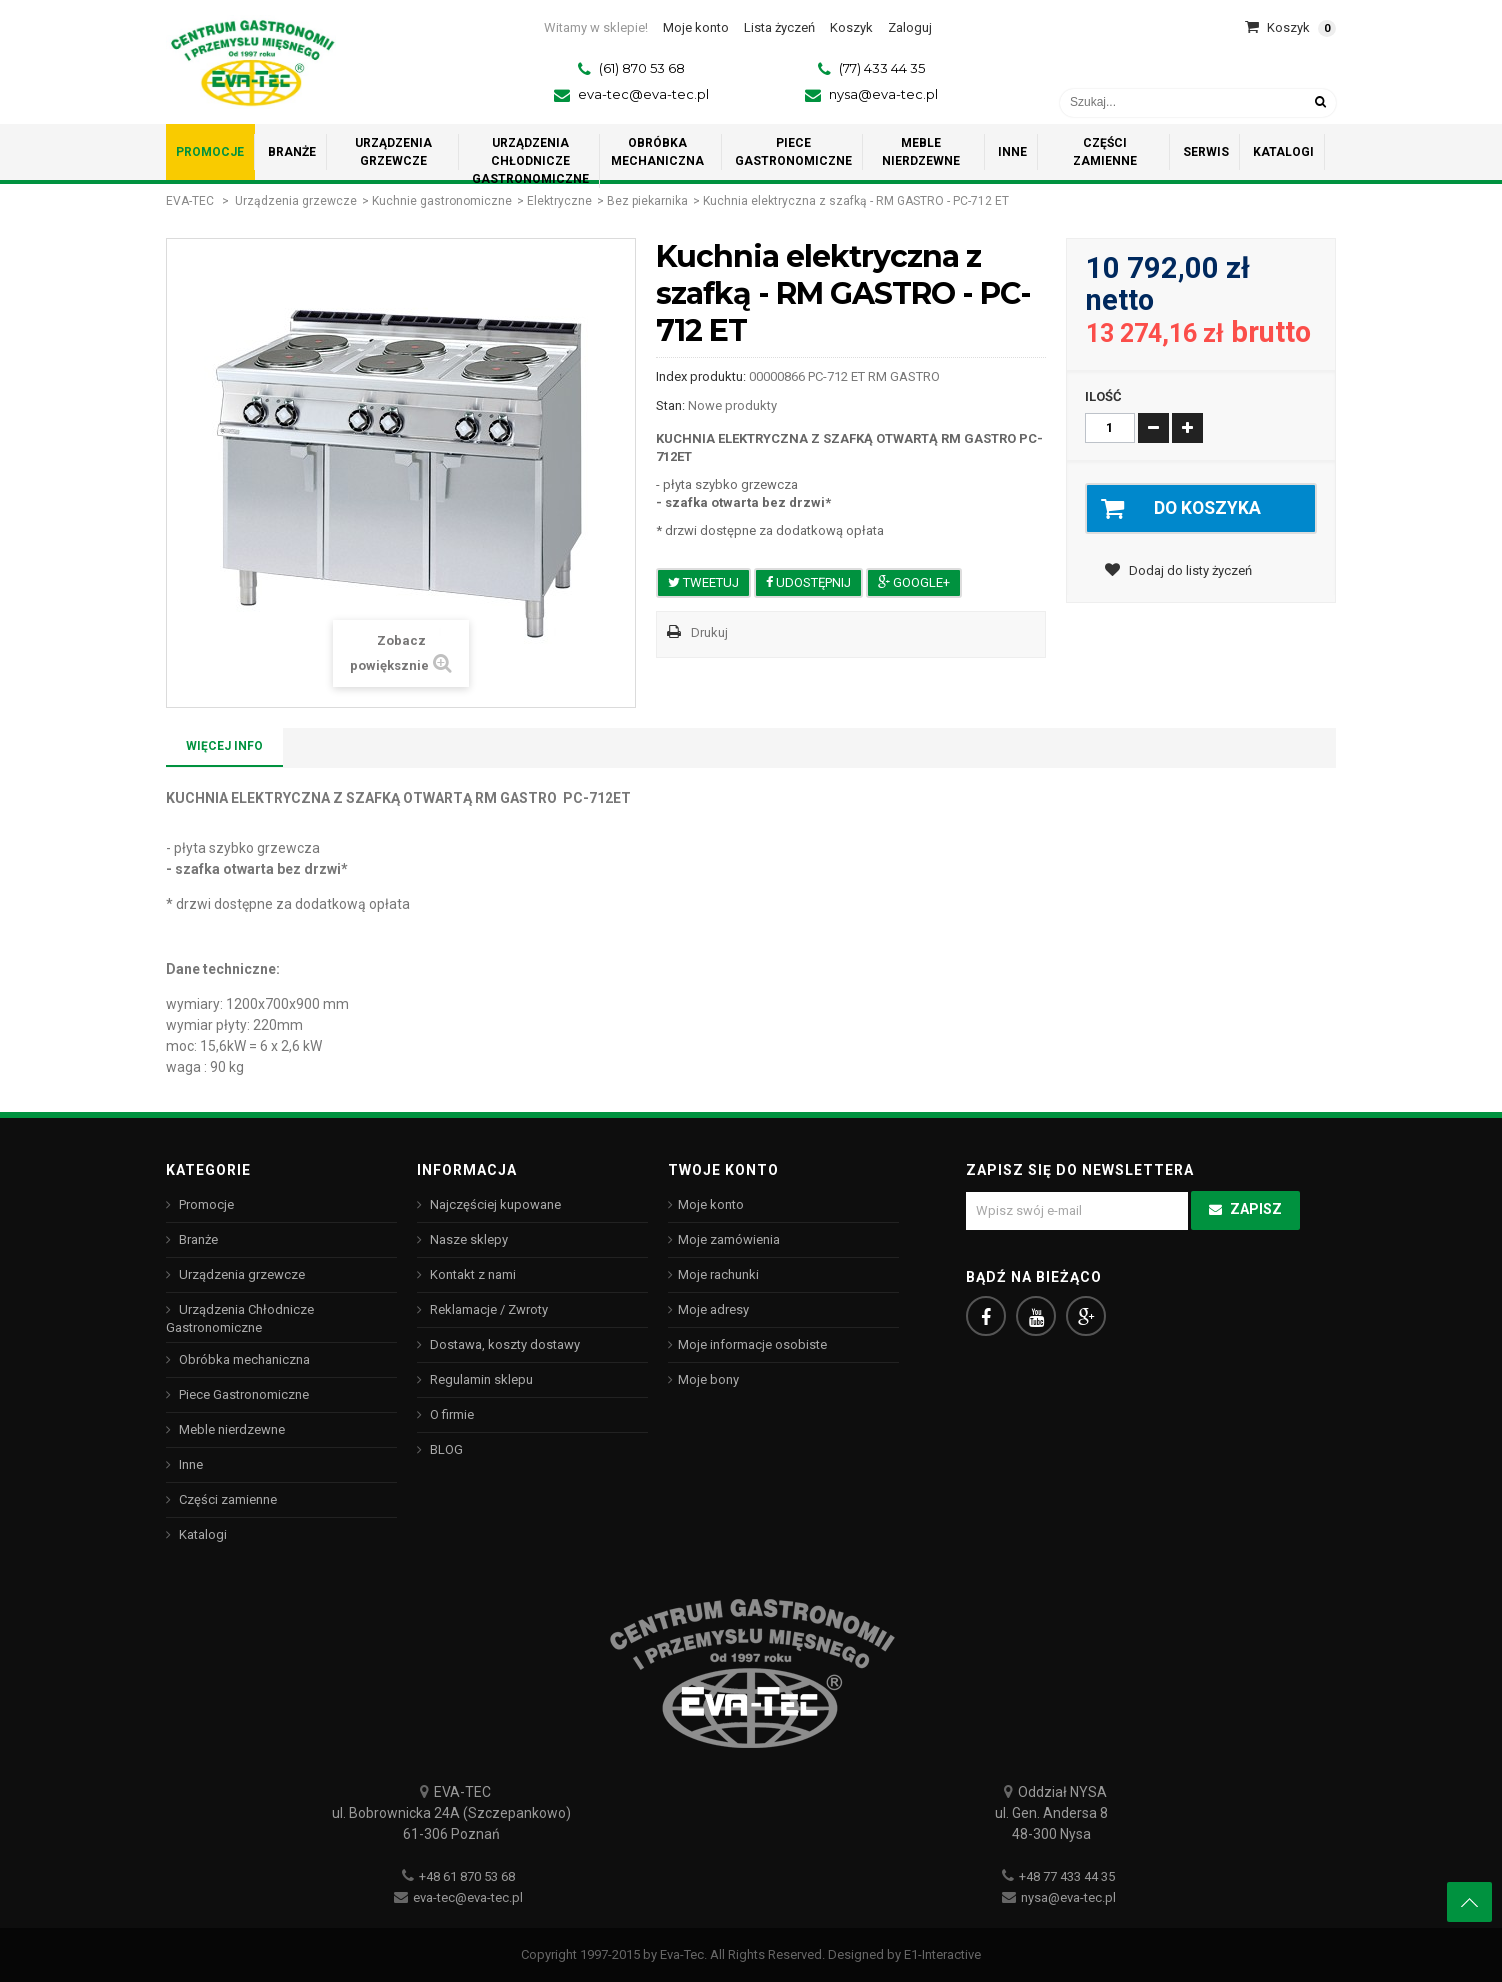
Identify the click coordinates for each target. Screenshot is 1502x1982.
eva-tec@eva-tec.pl (643, 94)
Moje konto (711, 1204)
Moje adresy (713, 1309)
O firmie (450, 1414)
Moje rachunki (718, 1274)
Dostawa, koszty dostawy (503, 1344)
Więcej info (224, 746)
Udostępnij (808, 582)
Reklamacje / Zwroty (487, 1309)
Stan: (670, 405)
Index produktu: (701, 376)
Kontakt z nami (471, 1274)
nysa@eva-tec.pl (883, 94)
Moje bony (708, 1379)
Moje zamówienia (729, 1239)
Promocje (205, 1204)
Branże (197, 1239)
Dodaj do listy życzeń (1189, 571)
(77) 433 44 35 (882, 68)
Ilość (1103, 396)
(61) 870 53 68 (642, 68)
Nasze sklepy (467, 1239)
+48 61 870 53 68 (467, 1876)
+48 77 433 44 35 (1067, 1876)
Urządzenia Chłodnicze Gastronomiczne (240, 1318)
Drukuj (709, 632)
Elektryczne (559, 201)
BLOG (445, 1449)
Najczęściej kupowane (494, 1204)
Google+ (914, 582)
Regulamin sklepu (480, 1379)
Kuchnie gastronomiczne (442, 201)
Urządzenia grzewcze (296, 201)
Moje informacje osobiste (752, 1344)
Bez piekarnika (647, 201)
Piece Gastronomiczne (242, 1394)
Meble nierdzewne (230, 1429)
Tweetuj (703, 582)
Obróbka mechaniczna (243, 1359)
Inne (189, 1464)
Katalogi (201, 1534)
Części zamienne (226, 1499)
